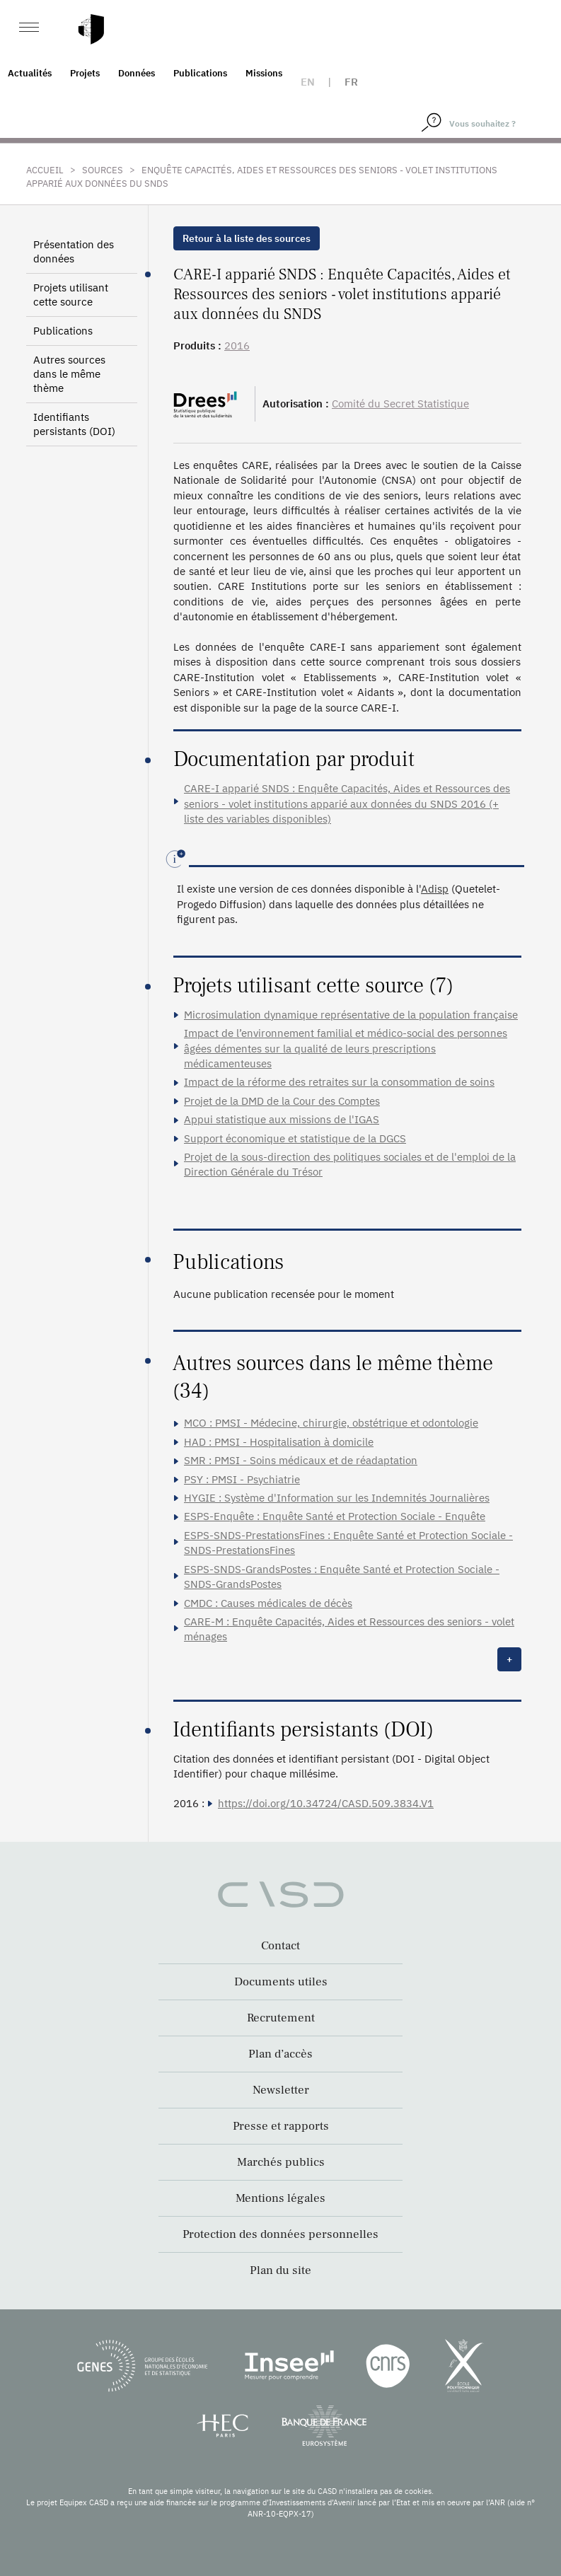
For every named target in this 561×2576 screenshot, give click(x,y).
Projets (85, 73)
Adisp (435, 888)
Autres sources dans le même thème (69, 374)
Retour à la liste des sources (247, 238)
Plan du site (280, 2270)
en (308, 81)
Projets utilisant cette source (70, 294)
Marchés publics (281, 2162)
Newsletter (281, 2090)
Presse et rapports (281, 2126)
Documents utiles (281, 1982)
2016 (237, 345)
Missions (263, 73)
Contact (280, 1946)
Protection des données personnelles (280, 2234)
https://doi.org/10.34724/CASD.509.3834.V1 (326, 1803)
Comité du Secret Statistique (400, 403)
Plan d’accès (280, 2054)
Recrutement (281, 2018)
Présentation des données (73, 251)
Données (136, 73)
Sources (102, 170)
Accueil (45, 170)
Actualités (30, 73)
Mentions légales (280, 2198)
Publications (200, 73)
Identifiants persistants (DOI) (74, 424)
